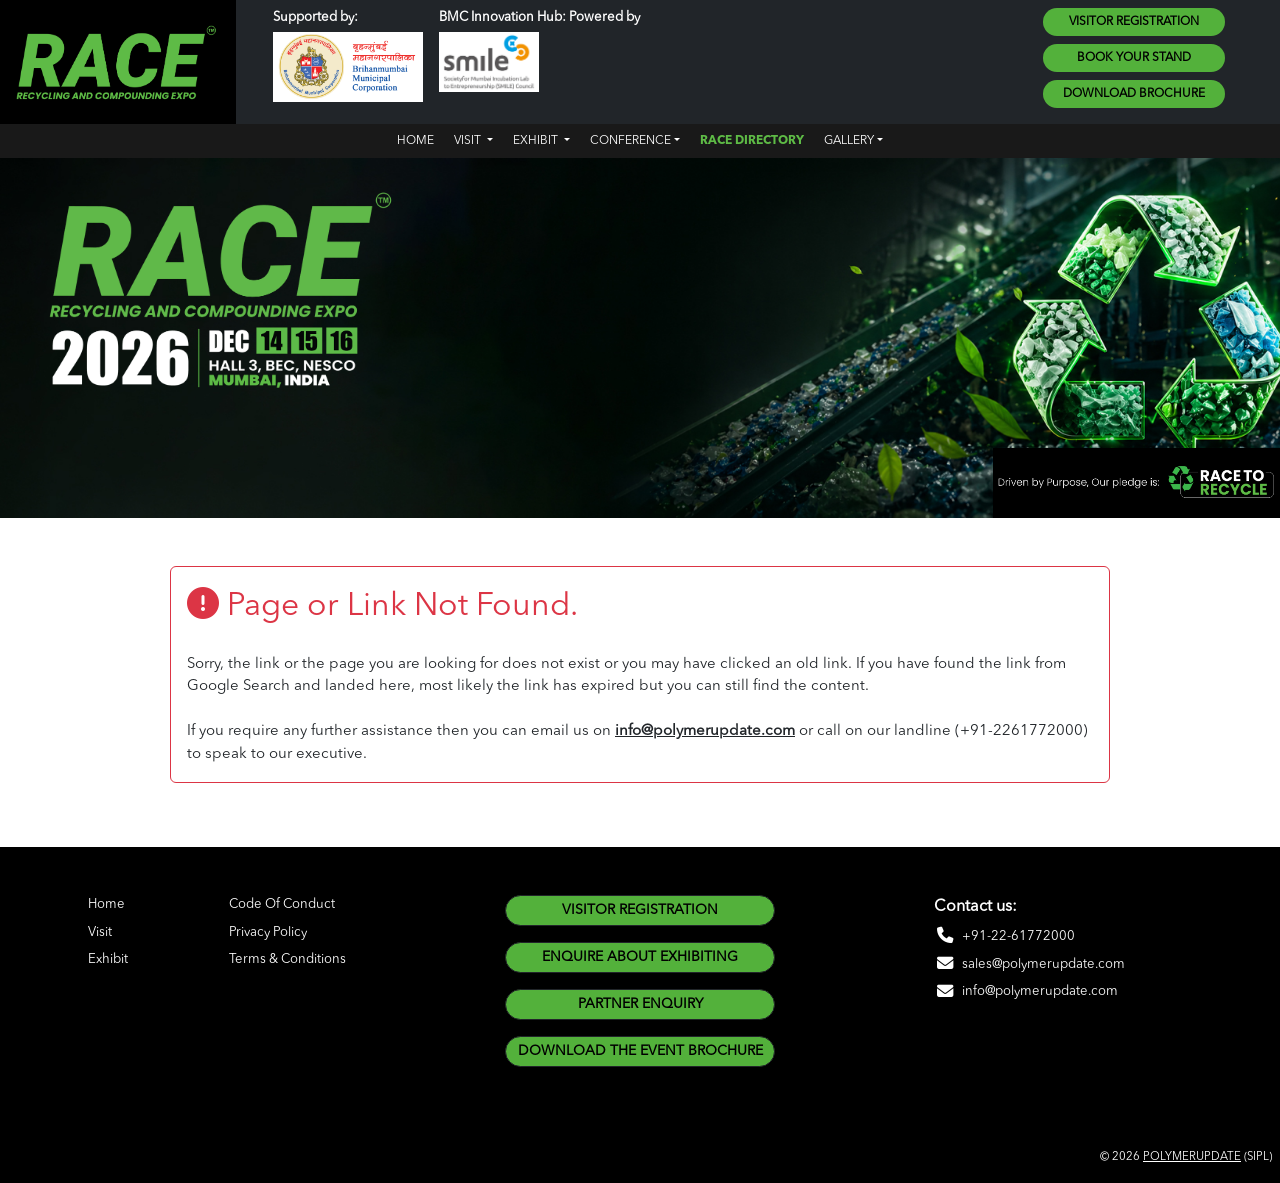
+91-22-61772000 (1004, 936)
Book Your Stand (1134, 58)
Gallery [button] (849, 141)
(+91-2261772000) (1021, 731)
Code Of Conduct (282, 904)
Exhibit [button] (537, 141)
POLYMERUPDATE (1192, 1157)
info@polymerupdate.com (705, 731)
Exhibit (108, 959)
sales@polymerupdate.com (1029, 964)
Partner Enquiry (640, 1004)
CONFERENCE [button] (630, 141)
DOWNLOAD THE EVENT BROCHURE (640, 1051)
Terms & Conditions (287, 959)
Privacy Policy (268, 932)
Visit (100, 932)
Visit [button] (469, 141)
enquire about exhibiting (640, 957)
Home (415, 141)
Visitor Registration (1134, 22)
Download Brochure (1134, 94)
